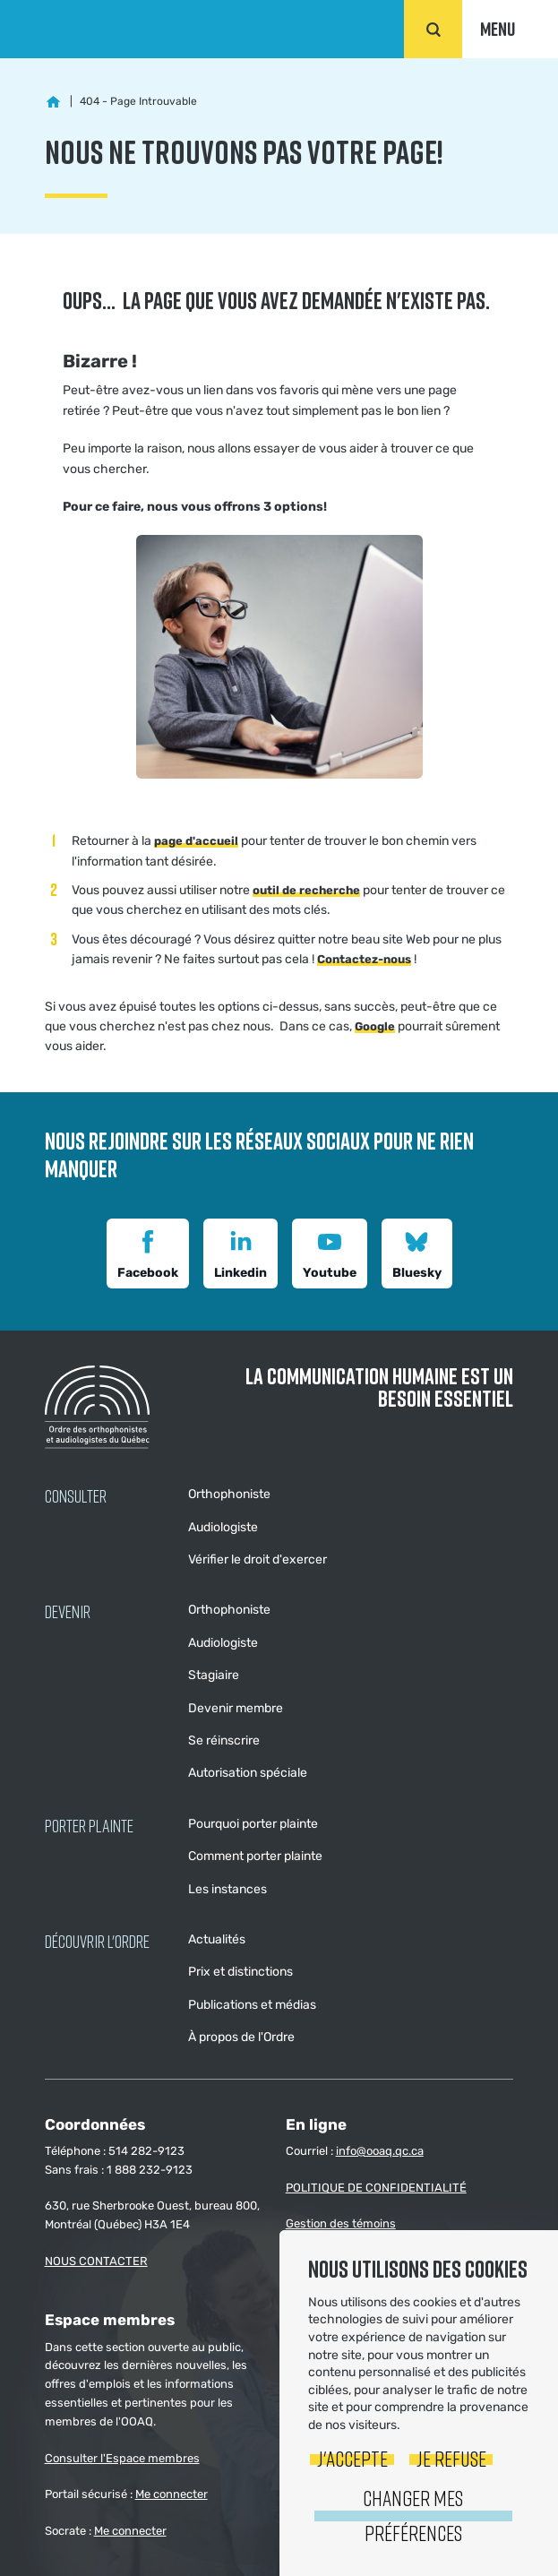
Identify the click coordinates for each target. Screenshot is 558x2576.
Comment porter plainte (255, 1856)
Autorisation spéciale (247, 1772)
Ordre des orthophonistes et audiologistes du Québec (109, 29)
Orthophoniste (229, 1494)
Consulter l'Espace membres (122, 2458)
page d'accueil (196, 841)
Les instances (227, 1889)
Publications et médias (252, 2004)
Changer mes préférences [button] (413, 2515)
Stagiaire (213, 1675)
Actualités (216, 1939)
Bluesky (417, 1252)
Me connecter (171, 2494)
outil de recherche (306, 890)
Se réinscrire (224, 1740)
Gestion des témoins (341, 2223)
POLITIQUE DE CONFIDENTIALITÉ (376, 2187)
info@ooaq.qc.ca (380, 2151)
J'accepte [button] (352, 2458)
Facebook (147, 1252)
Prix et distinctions (240, 1971)
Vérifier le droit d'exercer (257, 1559)
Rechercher (433, 29)
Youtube (329, 1252)
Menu (497, 28)
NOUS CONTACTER (96, 2261)
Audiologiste (223, 1527)
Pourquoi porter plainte (253, 1823)
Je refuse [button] (451, 2458)
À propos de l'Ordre (241, 2037)
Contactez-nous (364, 959)
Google (375, 1026)
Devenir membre (235, 1708)
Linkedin (240, 1252)
